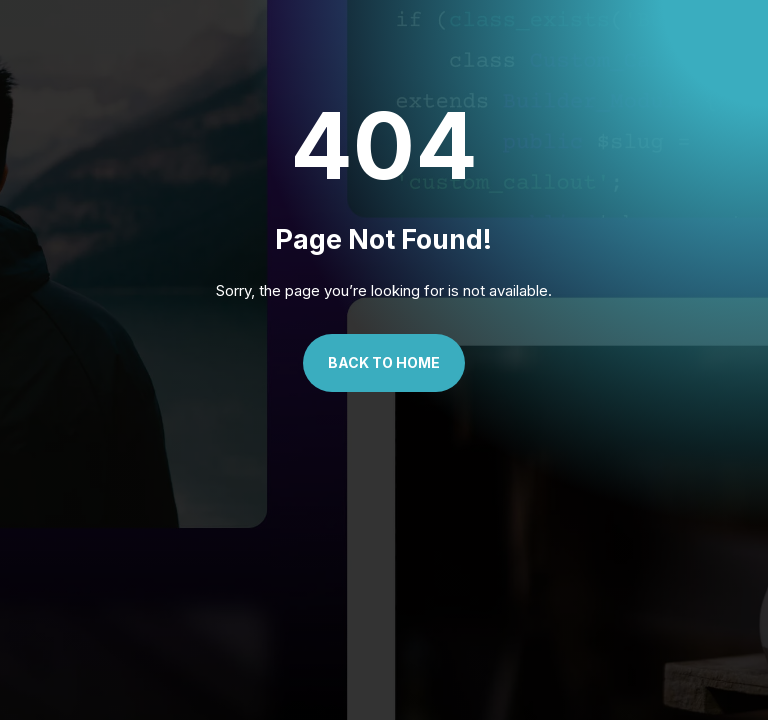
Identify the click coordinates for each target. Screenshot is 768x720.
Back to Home (384, 362)
